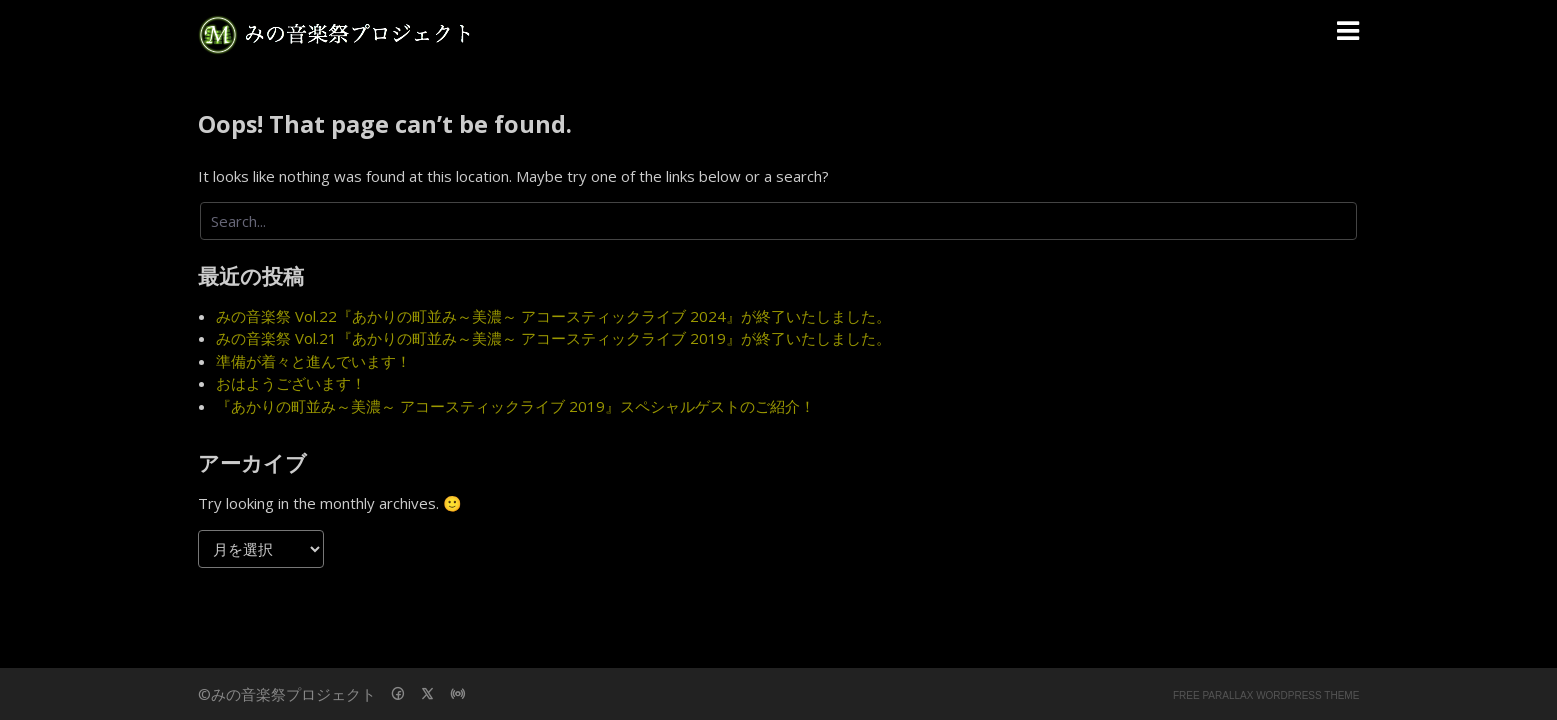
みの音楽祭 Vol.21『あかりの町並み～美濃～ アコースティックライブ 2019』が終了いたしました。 (553, 338)
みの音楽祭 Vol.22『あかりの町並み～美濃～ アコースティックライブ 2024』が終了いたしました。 (553, 316)
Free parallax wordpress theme (1266, 695)
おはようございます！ (291, 383)
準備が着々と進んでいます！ (313, 361)
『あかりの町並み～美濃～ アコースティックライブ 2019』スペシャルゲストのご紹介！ (515, 406)
